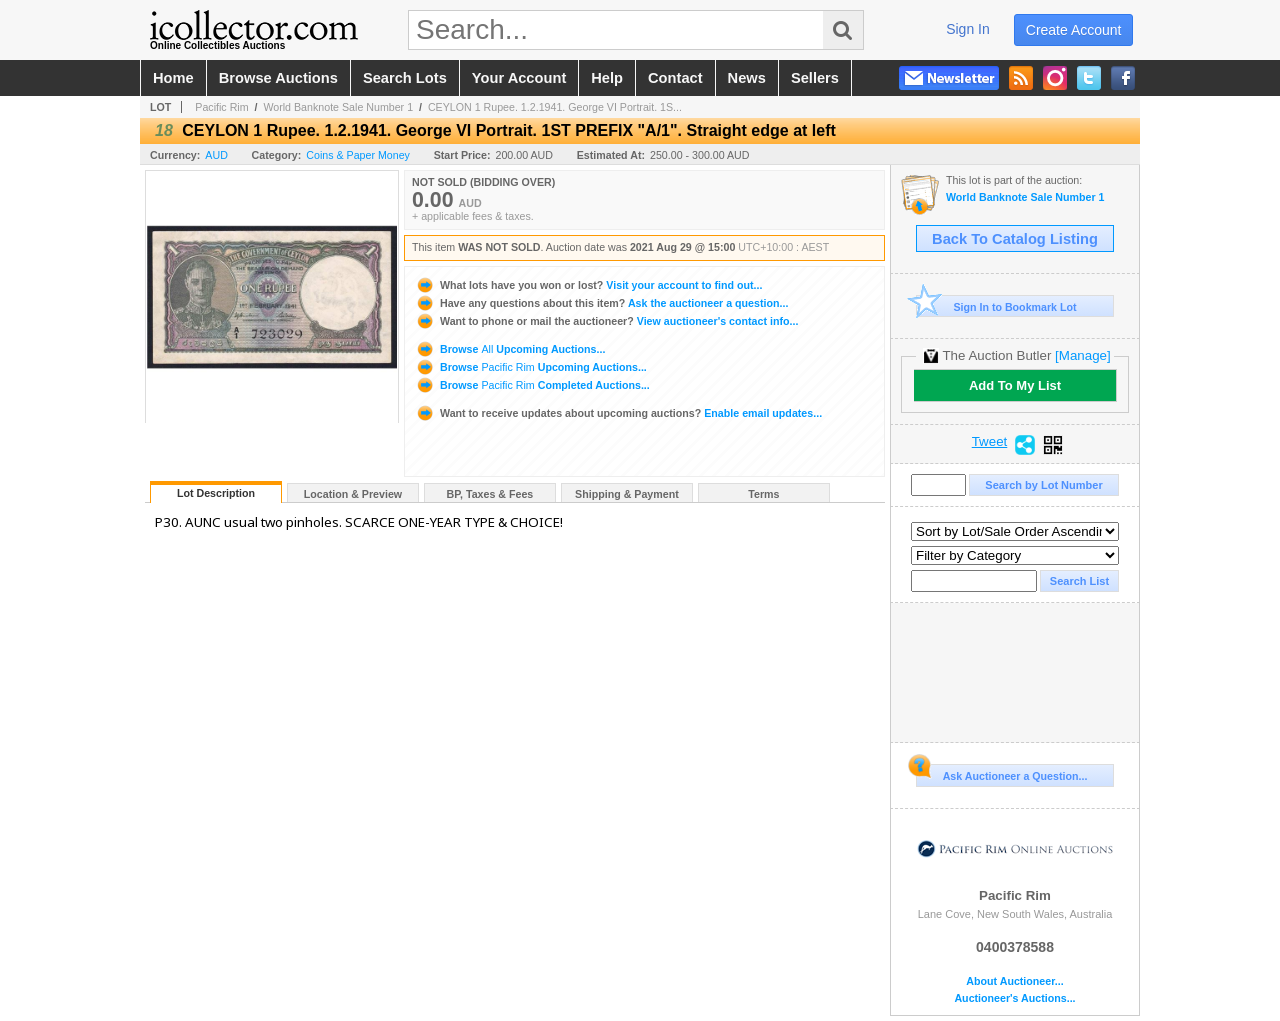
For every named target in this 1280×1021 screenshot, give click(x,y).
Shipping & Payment (627, 494)
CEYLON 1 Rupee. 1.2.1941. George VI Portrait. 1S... (555, 107)
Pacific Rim (221, 107)
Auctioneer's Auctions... (1014, 998)
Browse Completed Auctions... (532, 385)
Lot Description (216, 493)
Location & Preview (353, 494)
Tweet (990, 442)
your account (519, 78)
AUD (216, 155)
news (747, 78)
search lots (405, 78)
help (607, 78)
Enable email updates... (618, 413)
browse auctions (278, 78)
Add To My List (1015, 385)
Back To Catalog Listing (1015, 239)
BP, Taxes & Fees (490, 494)
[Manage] (1082, 355)
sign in (968, 29)
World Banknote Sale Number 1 (338, 107)
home (173, 78)
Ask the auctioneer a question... (601, 303)
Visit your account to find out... (588, 285)
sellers (815, 78)
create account (1074, 30)
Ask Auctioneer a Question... (1001, 773)
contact (675, 78)
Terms (763, 494)
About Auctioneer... (1014, 981)
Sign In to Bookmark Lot (996, 306)
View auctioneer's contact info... (606, 321)
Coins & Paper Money (358, 155)
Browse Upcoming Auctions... (510, 349)
